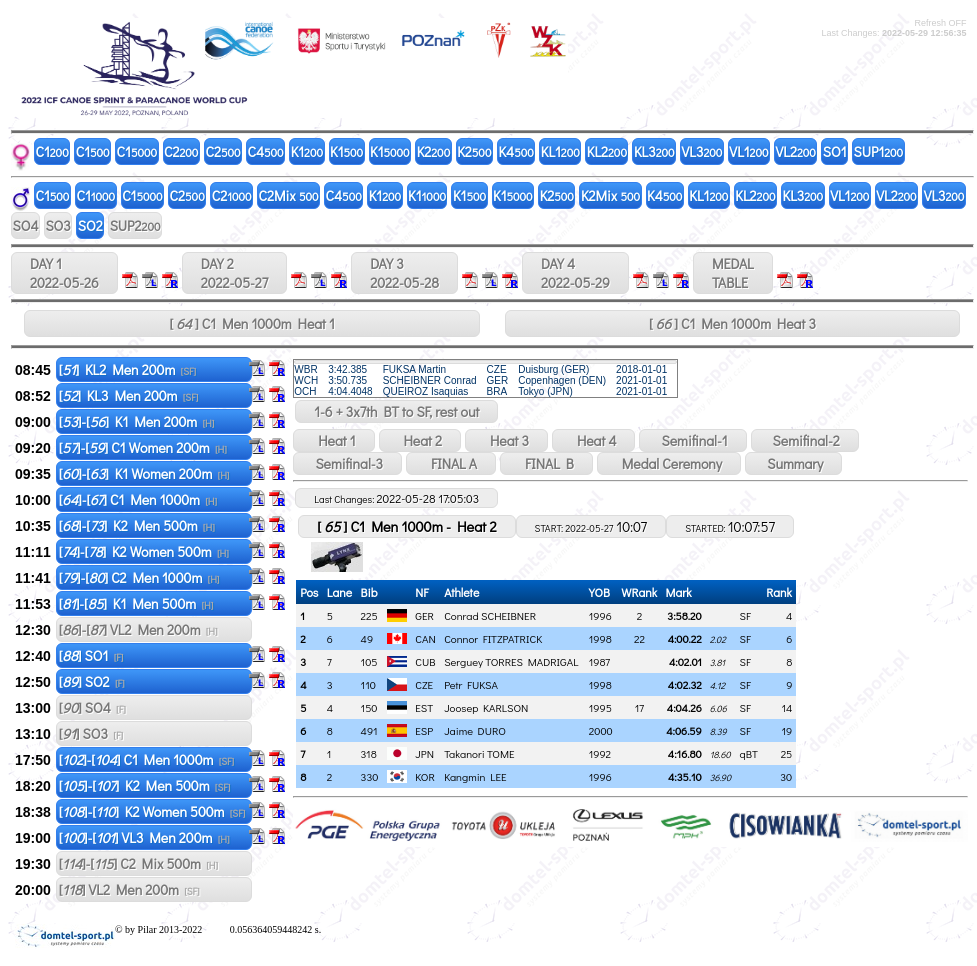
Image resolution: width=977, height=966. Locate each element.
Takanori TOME (479, 753)
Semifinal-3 (347, 463)
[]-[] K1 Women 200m (144, 473)
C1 (52, 151)
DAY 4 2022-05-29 (575, 273)
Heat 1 (333, 440)
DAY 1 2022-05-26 (64, 273)
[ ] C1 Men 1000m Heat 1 (252, 323)
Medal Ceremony (669, 463)
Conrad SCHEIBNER (490, 615)
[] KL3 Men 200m (129, 395)
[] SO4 (92, 707)
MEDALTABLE (733, 273)
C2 (181, 151)
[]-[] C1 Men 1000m (138, 499)
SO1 (835, 151)
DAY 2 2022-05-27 (234, 273)
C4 (266, 151)
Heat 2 (420, 440)
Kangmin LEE (475, 776)
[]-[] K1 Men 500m (136, 603)
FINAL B (546, 463)
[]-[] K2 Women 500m (144, 551)
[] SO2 (92, 681)
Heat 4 (594, 440)
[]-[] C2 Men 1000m (139, 577)
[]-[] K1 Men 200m (137, 421)
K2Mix (610, 195)
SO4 (26, 225)
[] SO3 (91, 733)
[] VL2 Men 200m (129, 889)
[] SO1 (91, 655)
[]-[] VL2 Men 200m (138, 629)
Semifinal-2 (805, 440)
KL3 (654, 151)
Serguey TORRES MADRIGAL (511, 661)
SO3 (57, 225)
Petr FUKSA (471, 684)
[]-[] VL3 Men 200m (144, 837)
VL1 (748, 151)
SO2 (90, 225)
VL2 (796, 151)
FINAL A (451, 463)
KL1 (560, 151)
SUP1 (879, 151)
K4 (515, 151)
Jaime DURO (475, 730)
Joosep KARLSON (486, 707)
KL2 (607, 151)
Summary (793, 463)
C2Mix (289, 195)
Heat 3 (506, 440)
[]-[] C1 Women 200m (143, 447)
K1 (307, 151)
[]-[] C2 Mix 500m (138, 863)
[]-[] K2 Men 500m (137, 525)
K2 (434, 151)
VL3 (702, 151)
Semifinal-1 (692, 440)
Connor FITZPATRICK (493, 638)
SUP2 (135, 225)
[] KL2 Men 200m (127, 369)
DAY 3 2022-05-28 (404, 273)
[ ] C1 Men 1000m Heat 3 (732, 323)
